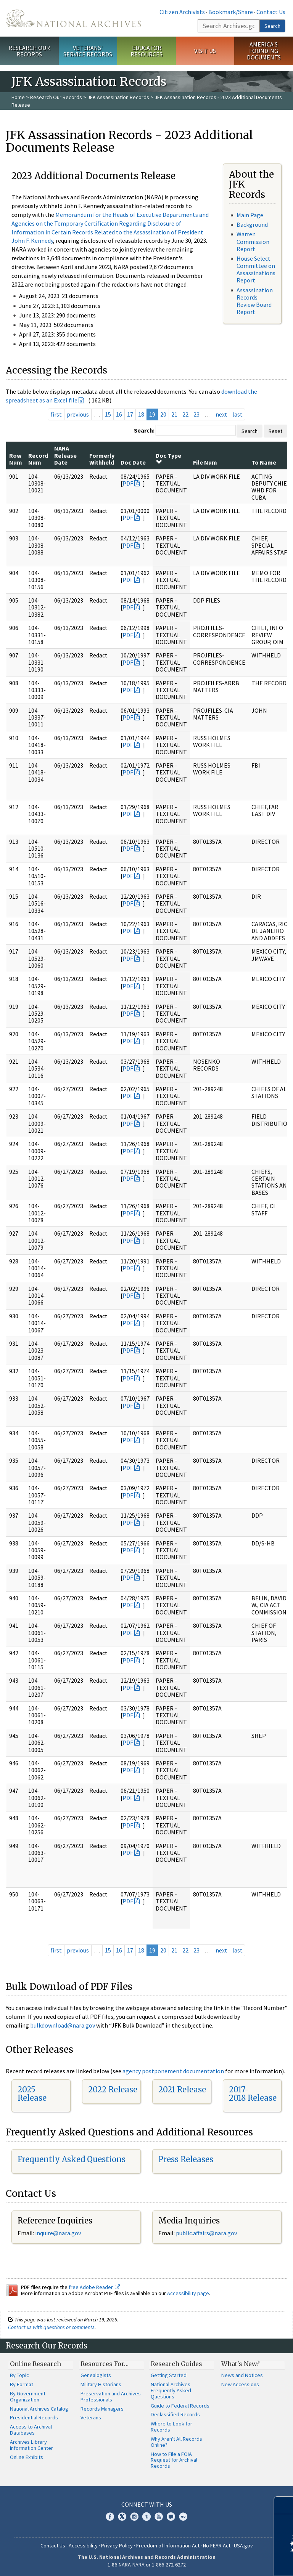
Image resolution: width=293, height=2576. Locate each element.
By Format (21, 2384)
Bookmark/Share (230, 12)
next (221, 414)
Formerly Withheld (101, 459)
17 (130, 414)
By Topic (19, 2375)
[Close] (284, 2505)
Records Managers (102, 2408)
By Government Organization (27, 2396)
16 (119, 414)
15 (108, 414)
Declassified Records (175, 2414)
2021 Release (182, 2089)
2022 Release (112, 2089)
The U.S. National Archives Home (73, 18)
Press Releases (185, 2159)
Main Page (250, 215)
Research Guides (176, 2364)
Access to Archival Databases (31, 2429)
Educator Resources (146, 51)
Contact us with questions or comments (51, 2327)
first (56, 414)
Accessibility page (188, 2293)
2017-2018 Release (253, 2094)
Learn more (225, 2562)
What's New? (240, 2364)
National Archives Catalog (39, 2408)
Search (272, 25)
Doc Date (133, 462)
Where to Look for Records (171, 2426)
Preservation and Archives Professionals (110, 2396)
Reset (275, 431)
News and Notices (242, 2375)
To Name (263, 462)
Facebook (109, 2516)
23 (196, 414)
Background (252, 224)
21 (174, 414)
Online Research (35, 2364)
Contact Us (270, 12)
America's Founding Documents (264, 50)
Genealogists (95, 2375)
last (237, 414)
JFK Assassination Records (118, 97)
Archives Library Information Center (31, 2444)
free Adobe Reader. (94, 2287)
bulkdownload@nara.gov (62, 2025)
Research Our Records (29, 51)
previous (78, 414)
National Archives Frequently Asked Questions (171, 2390)
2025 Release (32, 2094)
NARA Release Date (65, 455)
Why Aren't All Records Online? (176, 2441)
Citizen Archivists (182, 12)
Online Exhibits (26, 2457)
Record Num (38, 459)
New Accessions (240, 2384)
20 (163, 414)
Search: (144, 430)
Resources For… (104, 2364)
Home (18, 97)
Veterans (90, 2417)
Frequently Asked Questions (72, 2159)
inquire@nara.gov (58, 2233)
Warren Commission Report (253, 241)
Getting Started (169, 2375)
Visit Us (205, 51)
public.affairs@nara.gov (206, 2233)
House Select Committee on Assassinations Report (256, 269)
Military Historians (100, 2384)
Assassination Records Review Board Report (255, 301)
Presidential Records (34, 2417)
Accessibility (83, 2545)
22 (185, 414)
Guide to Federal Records (180, 2405)
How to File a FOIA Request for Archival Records (174, 2460)
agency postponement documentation (173, 2071)
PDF (127, 483)
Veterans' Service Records (87, 51)
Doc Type (168, 458)
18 (141, 414)
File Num (205, 462)
